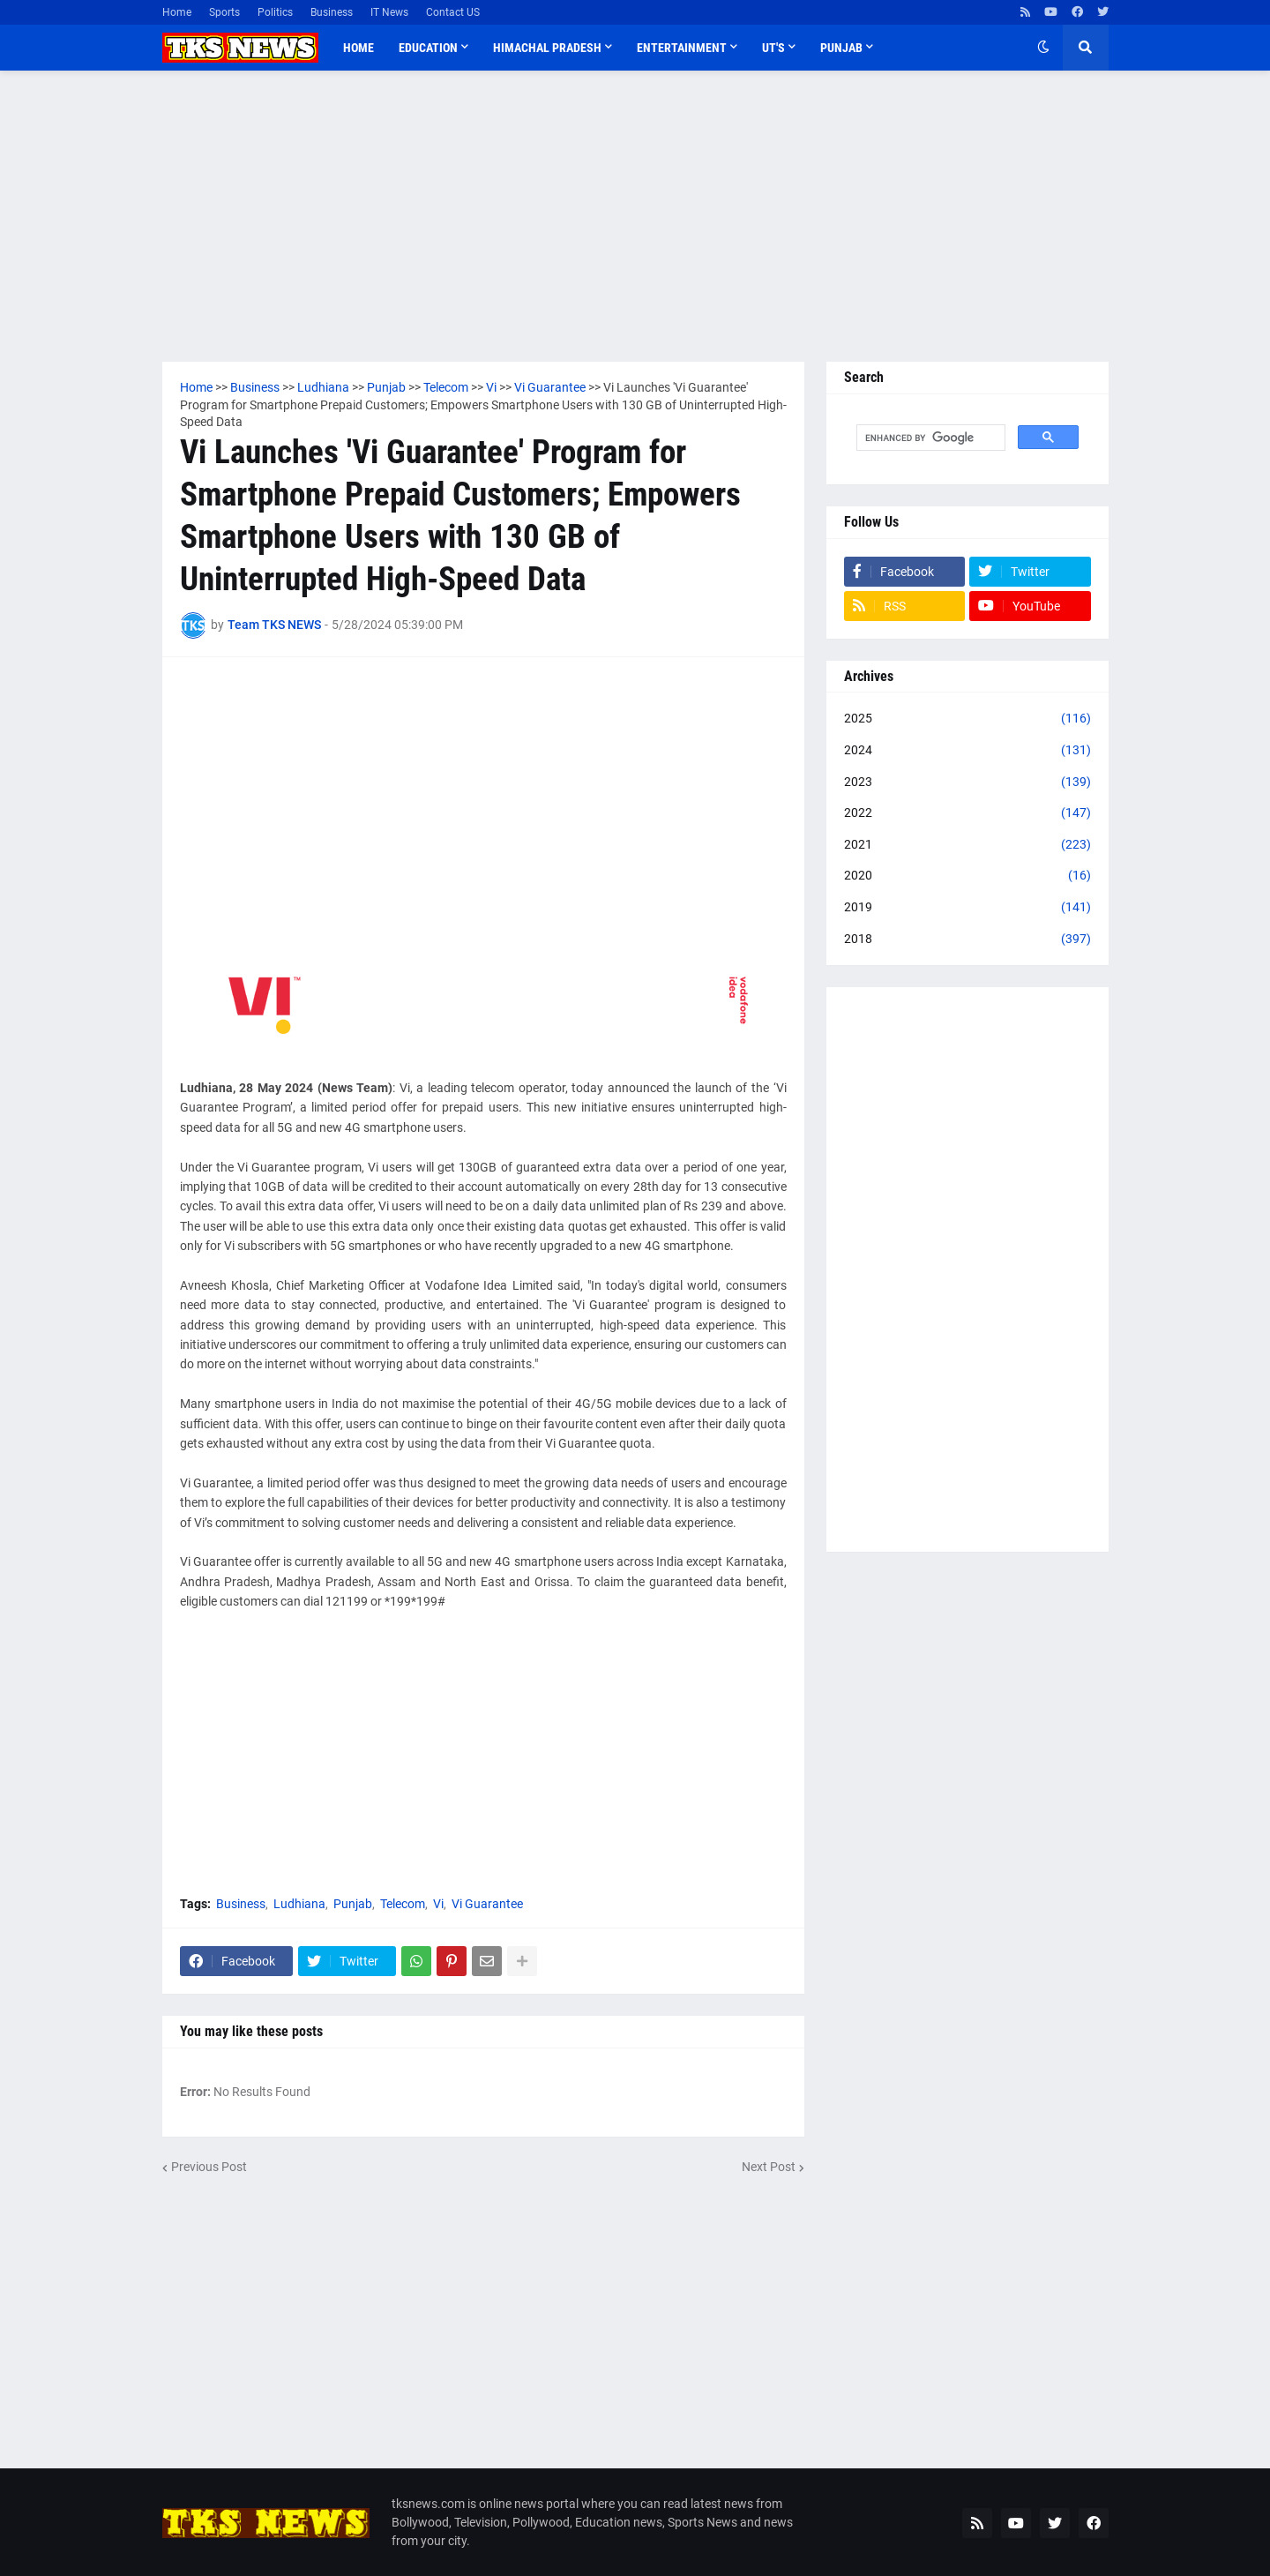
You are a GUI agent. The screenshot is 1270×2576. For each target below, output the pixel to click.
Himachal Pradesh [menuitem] (547, 48)
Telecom (402, 1904)
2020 (967, 876)
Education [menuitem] (428, 48)
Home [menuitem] (358, 48)
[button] (1043, 48)
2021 (967, 845)
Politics (275, 12)
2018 (967, 939)
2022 (967, 813)
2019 (967, 908)
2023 (967, 782)
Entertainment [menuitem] (682, 48)
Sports (224, 12)
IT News (389, 12)
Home (176, 12)
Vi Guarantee (487, 1904)
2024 (967, 751)
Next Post (769, 2167)
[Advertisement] (635, 216)
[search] (929, 438)
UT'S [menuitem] (773, 48)
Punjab (352, 1904)
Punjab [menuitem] (841, 48)
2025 (967, 719)
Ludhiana (299, 1904)
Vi (438, 1904)
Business (331, 12)
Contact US (453, 12)
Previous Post (209, 2167)
